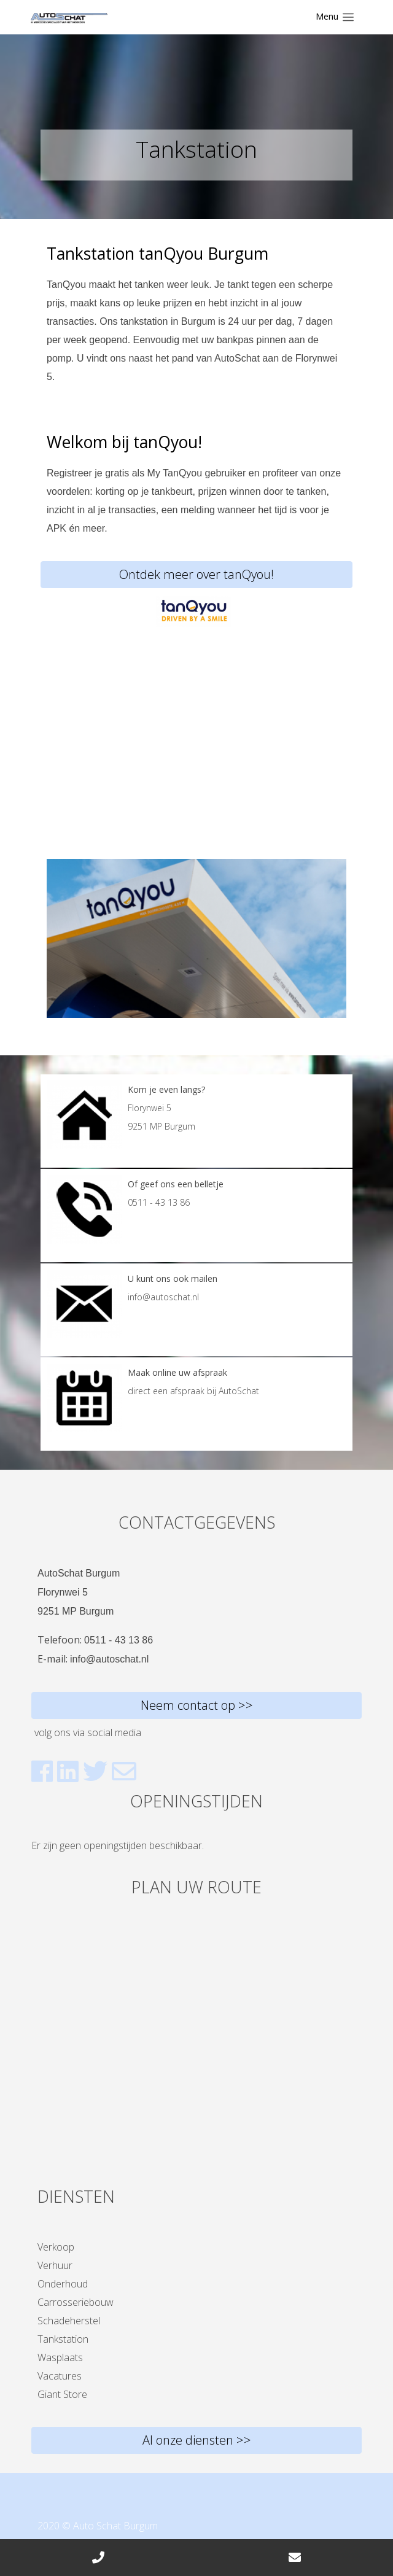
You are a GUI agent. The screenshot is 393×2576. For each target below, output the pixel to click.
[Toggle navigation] (335, 17)
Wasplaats (60, 2357)
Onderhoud (62, 2284)
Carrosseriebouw (75, 2302)
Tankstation (62, 2339)
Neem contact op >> (197, 1705)
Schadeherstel (68, 2320)
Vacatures (59, 2376)
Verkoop (55, 2247)
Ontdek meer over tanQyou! (196, 574)
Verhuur (54, 2265)
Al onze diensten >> (196, 2440)
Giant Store (62, 2394)
